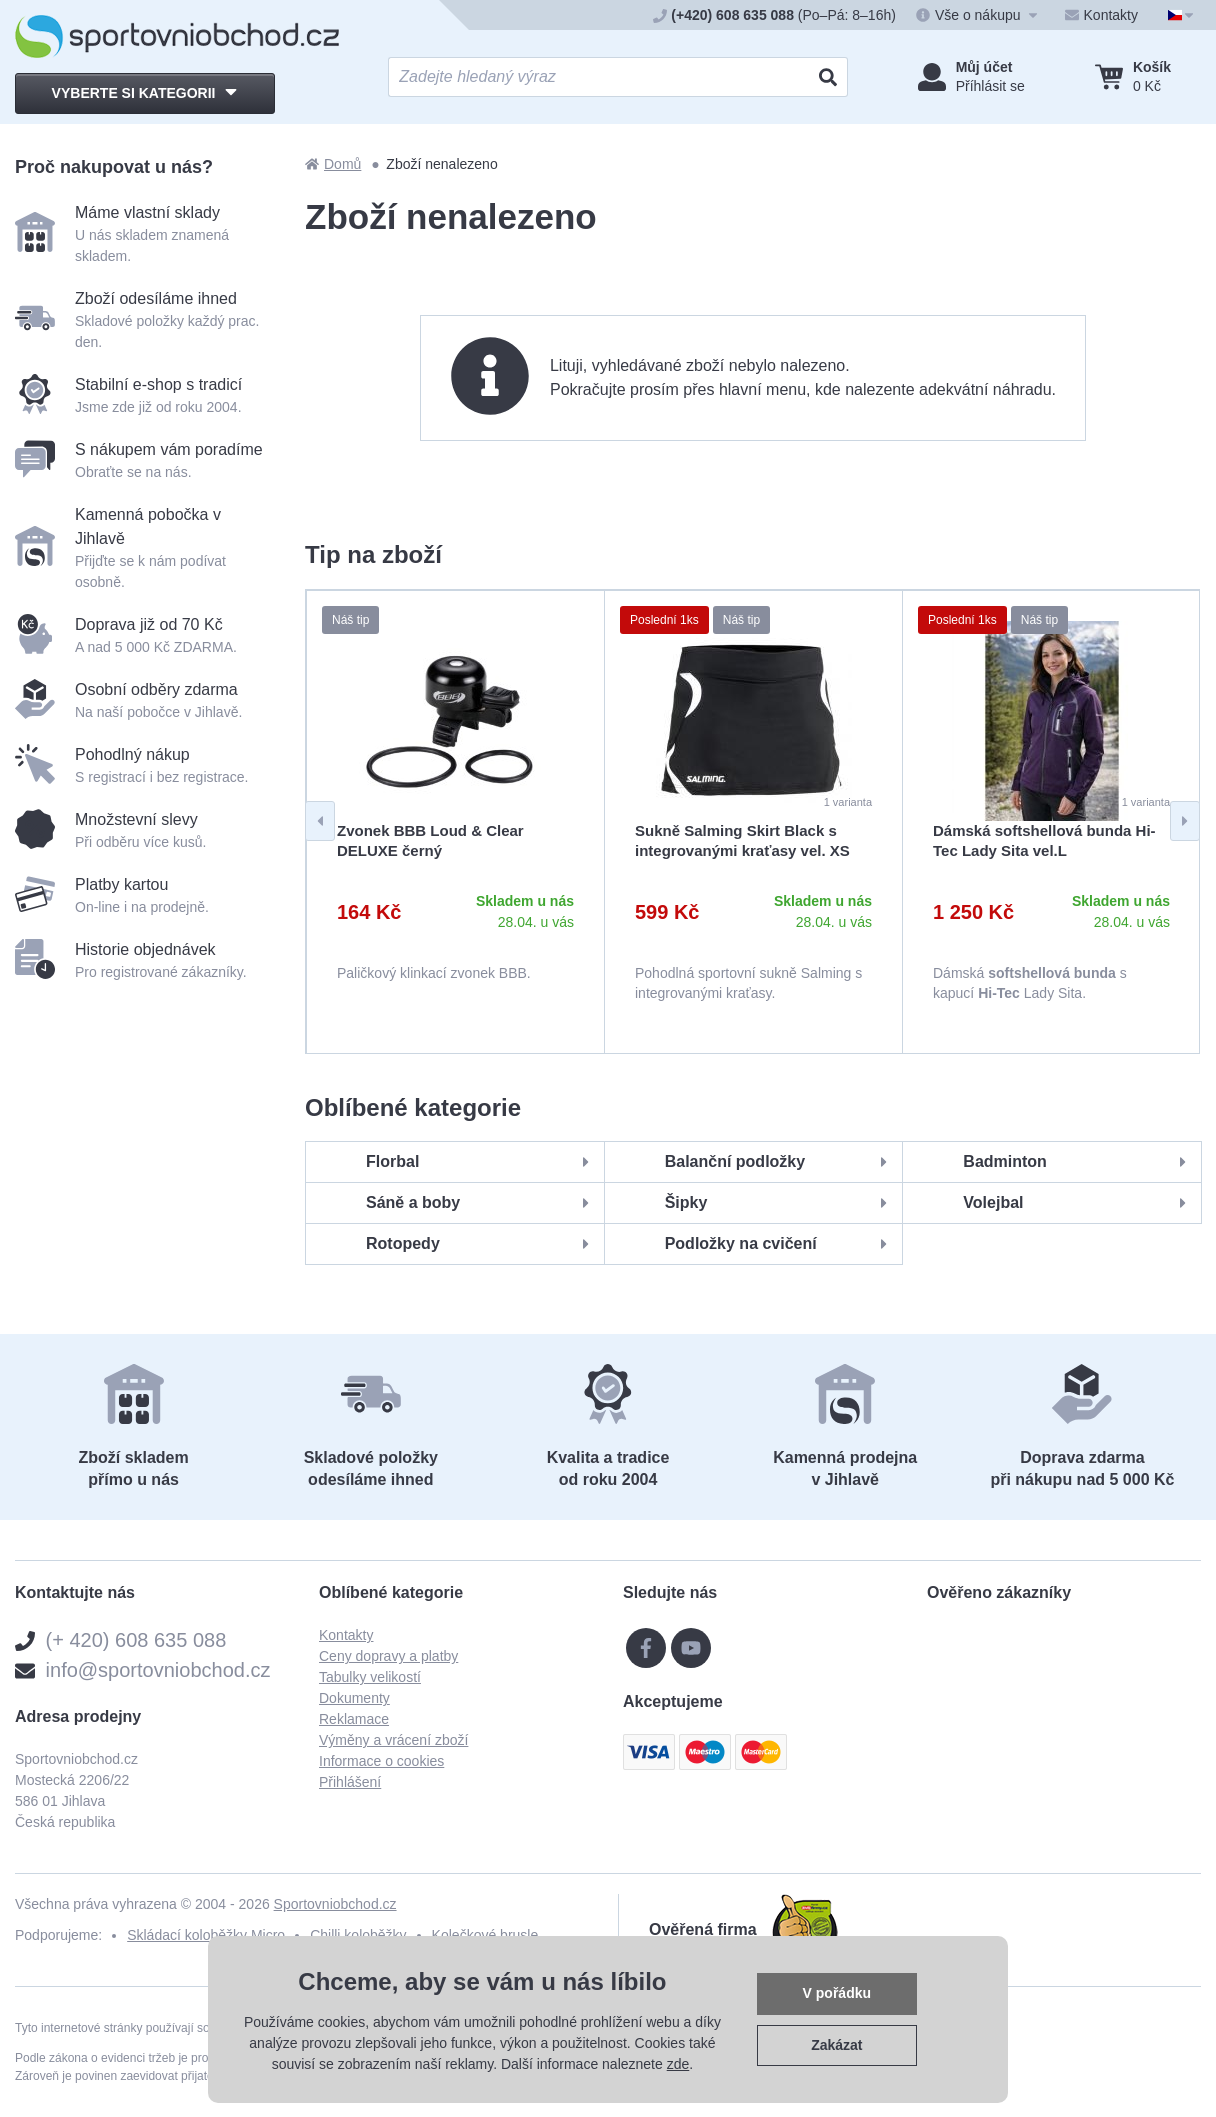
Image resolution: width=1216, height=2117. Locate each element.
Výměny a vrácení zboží (393, 1740)
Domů (333, 164)
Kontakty (346, 1635)
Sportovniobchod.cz (335, 1904)
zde (678, 2064)
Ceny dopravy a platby (388, 1656)
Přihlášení (350, 1782)
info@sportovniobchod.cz (158, 1670)
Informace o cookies (381, 1761)
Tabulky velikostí (370, 1677)
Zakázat (836, 2045)
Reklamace (354, 1719)
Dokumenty (354, 1698)
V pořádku (837, 1993)
